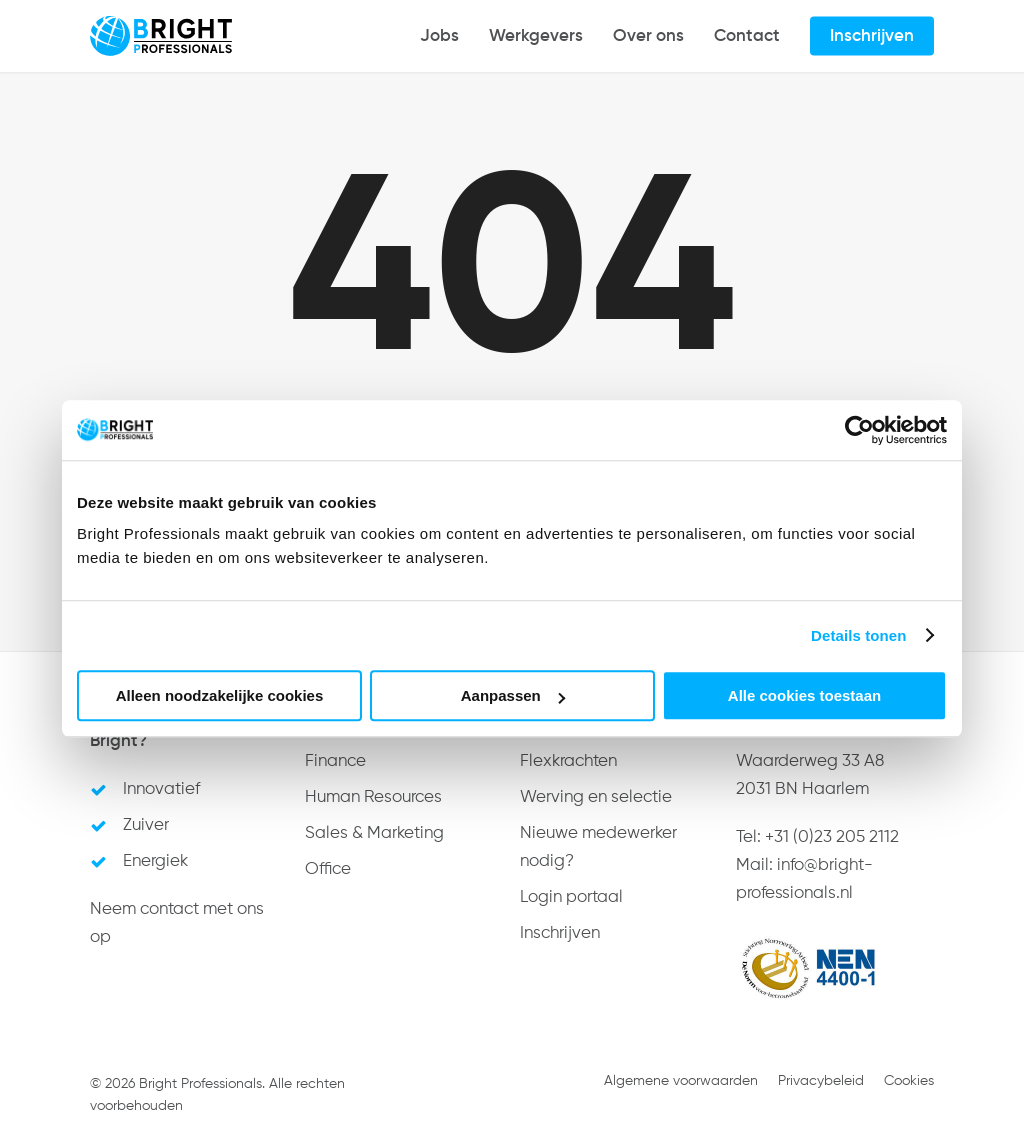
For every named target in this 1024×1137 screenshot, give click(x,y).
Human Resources (373, 797)
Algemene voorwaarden (681, 1081)
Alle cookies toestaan (804, 695)
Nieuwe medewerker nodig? (598, 847)
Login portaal (571, 897)
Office (328, 869)
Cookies (909, 1081)
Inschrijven (560, 933)
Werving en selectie (596, 797)
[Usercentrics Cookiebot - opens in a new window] (859, 430)
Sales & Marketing (374, 833)
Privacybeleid (821, 1081)
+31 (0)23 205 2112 (832, 837)
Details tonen (858, 635)
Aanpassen (513, 695)
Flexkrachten (568, 761)
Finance (335, 761)
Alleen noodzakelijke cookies (220, 695)
